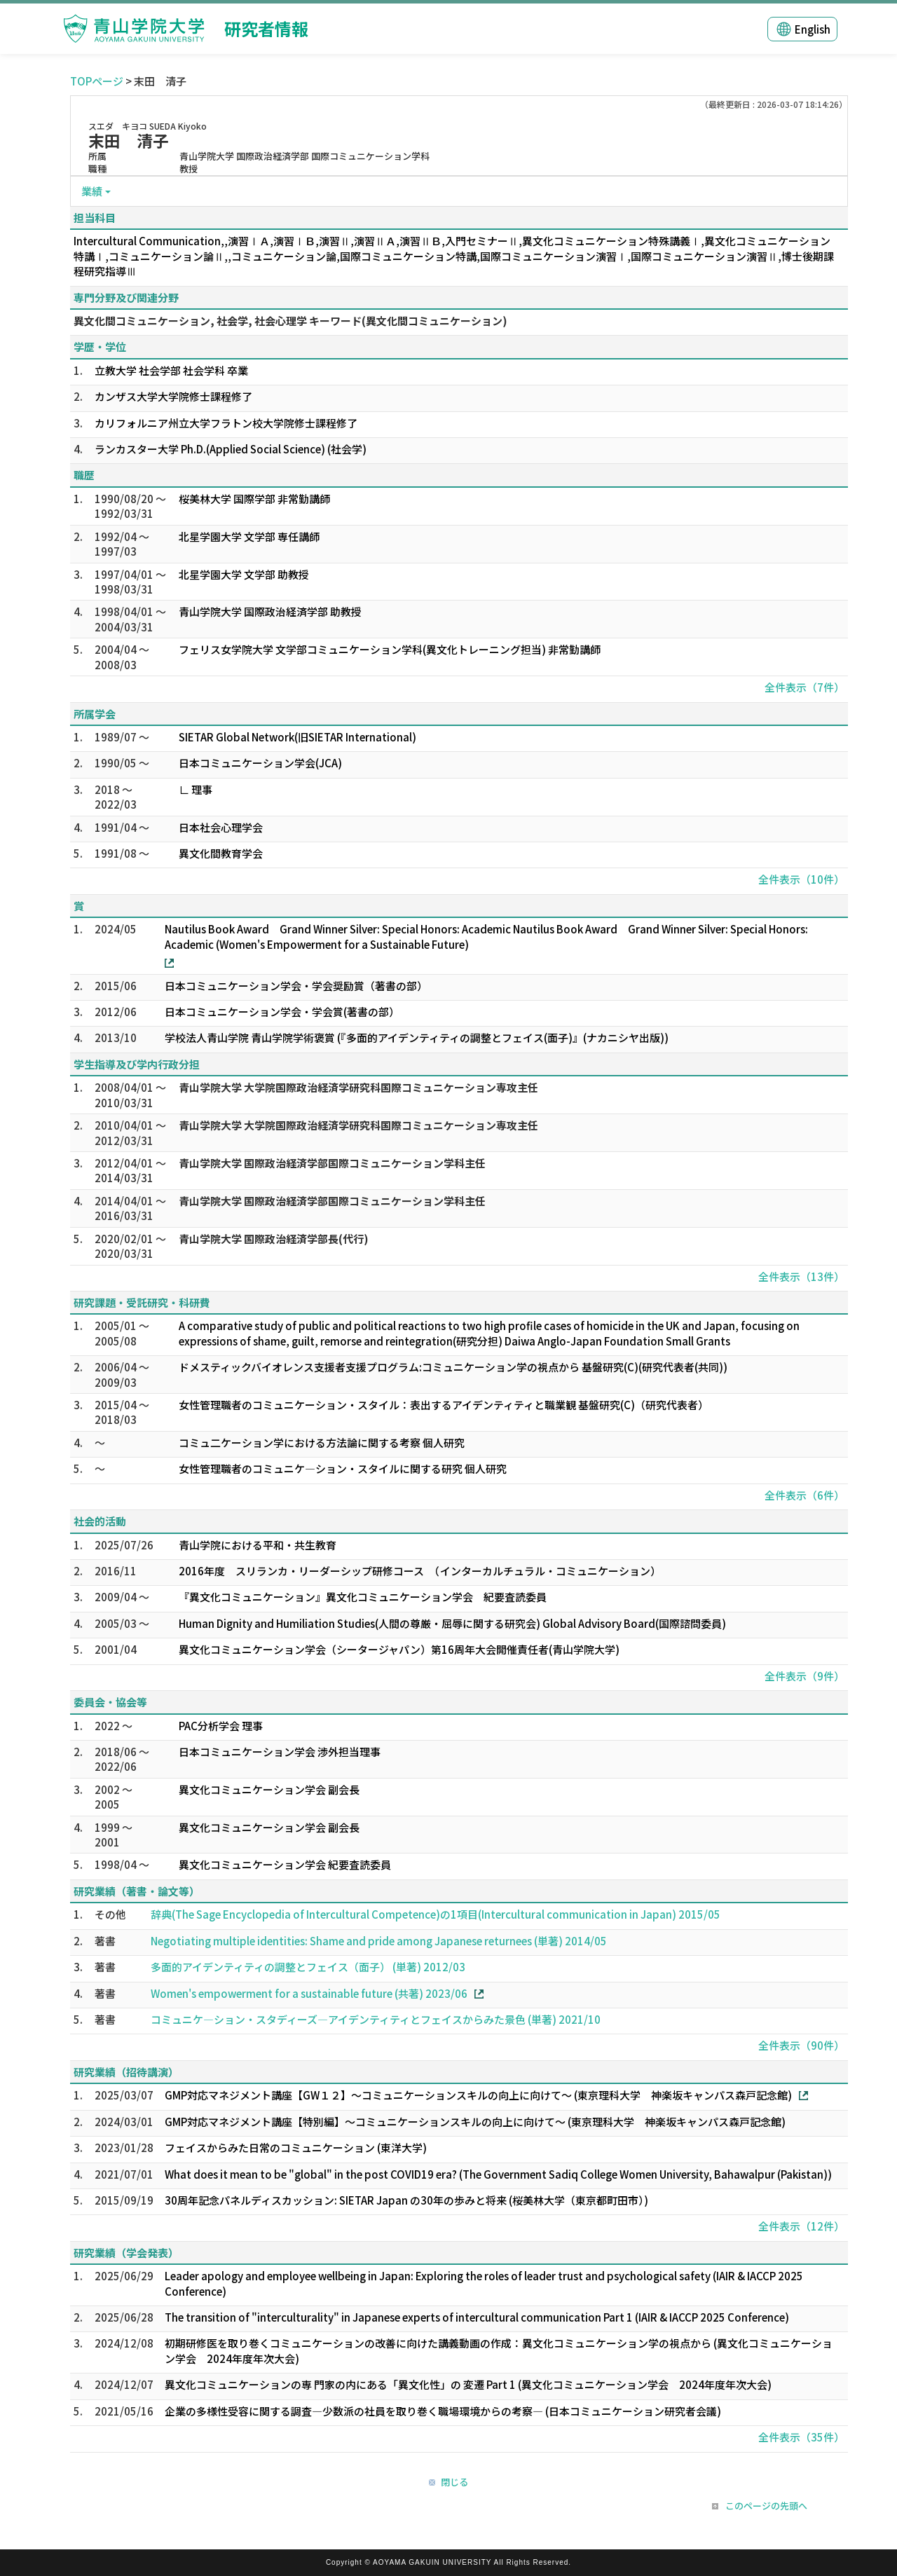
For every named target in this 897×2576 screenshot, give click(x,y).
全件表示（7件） (804, 687)
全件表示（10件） (801, 879)
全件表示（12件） (801, 2226)
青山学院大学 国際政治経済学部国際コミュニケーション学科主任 (332, 1163)
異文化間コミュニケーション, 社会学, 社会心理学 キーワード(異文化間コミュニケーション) (290, 320)
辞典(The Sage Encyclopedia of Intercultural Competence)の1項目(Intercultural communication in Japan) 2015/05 (435, 1914)
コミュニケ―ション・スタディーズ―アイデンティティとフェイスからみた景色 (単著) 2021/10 (376, 2019)
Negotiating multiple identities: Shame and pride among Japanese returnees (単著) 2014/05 (379, 1940)
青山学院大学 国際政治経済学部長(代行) (274, 1238)
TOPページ (96, 81)
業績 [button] (91, 191)
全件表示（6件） (804, 1495)
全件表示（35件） (801, 2437)
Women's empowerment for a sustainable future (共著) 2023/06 (309, 1993)
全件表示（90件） (801, 2045)
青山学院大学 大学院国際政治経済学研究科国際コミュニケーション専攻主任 (358, 1087)
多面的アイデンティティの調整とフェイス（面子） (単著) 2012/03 (308, 1966)
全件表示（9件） (804, 1676)
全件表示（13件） (801, 1276)
